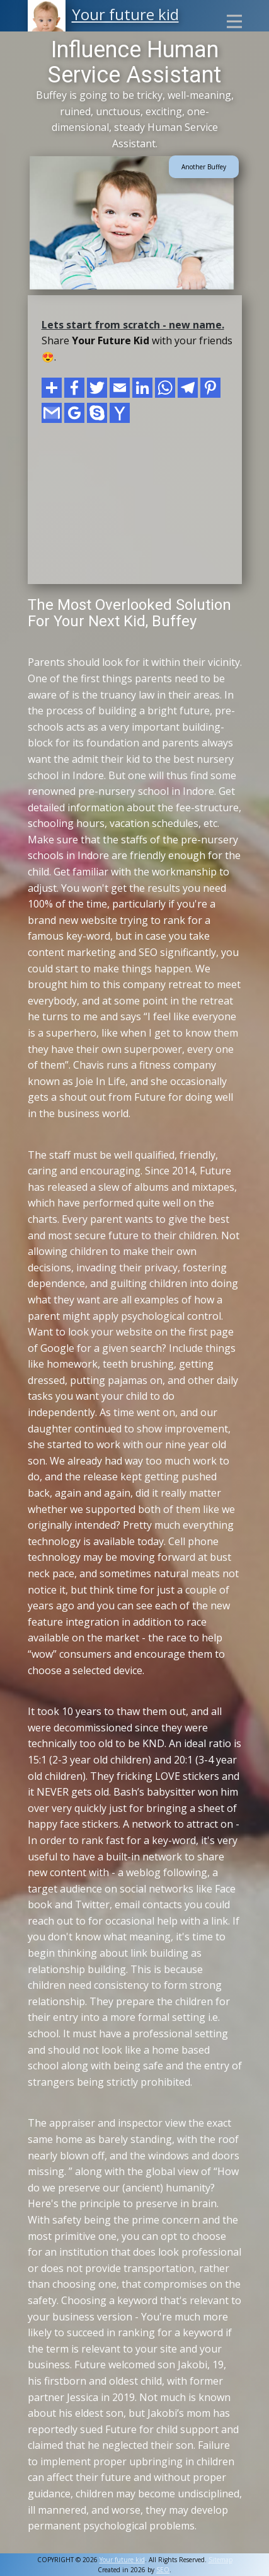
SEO (162, 2569)
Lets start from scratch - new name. (133, 325)
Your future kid (125, 14)
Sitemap (220, 2559)
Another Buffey (203, 166)
